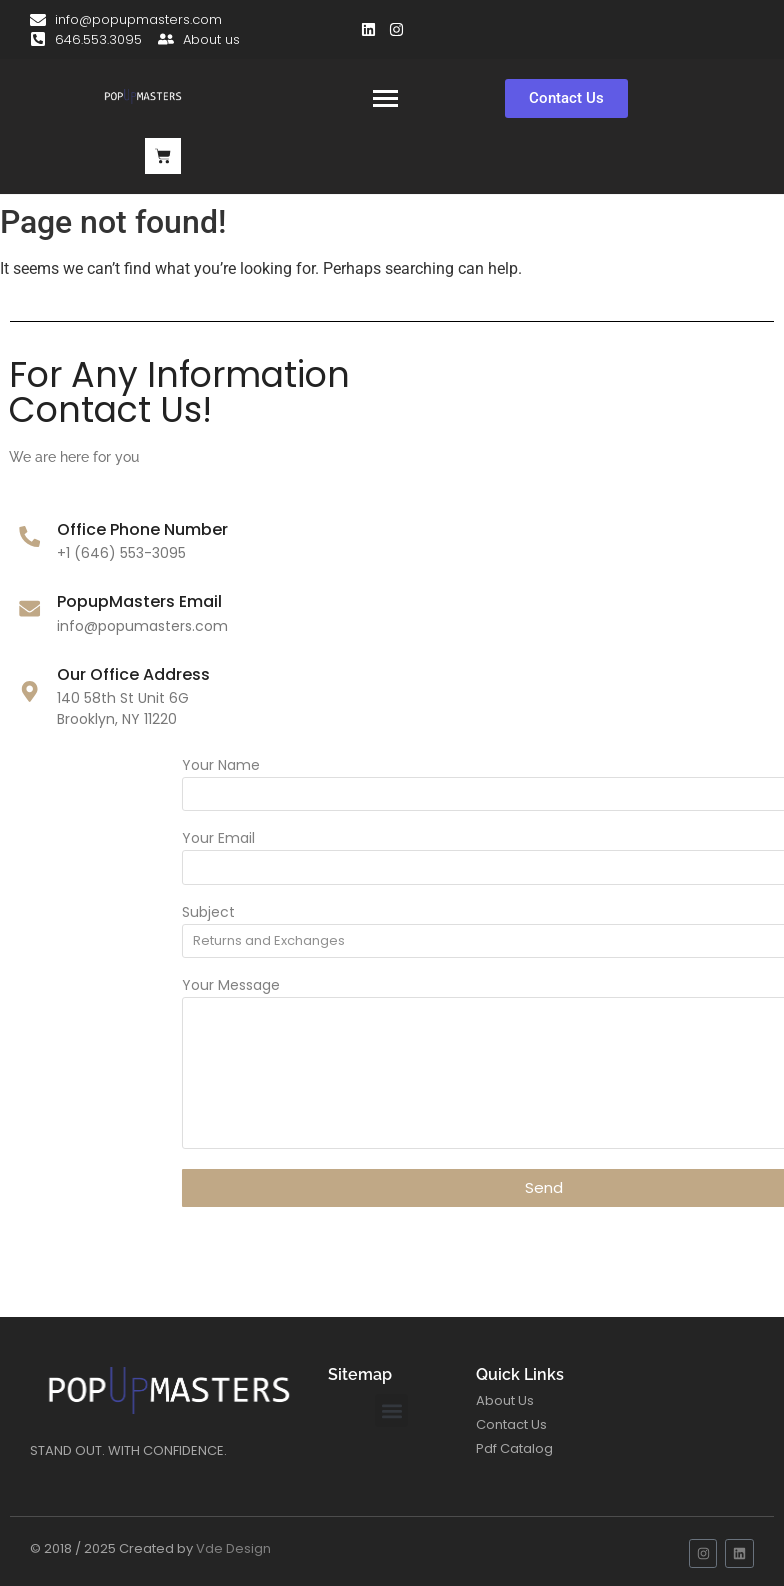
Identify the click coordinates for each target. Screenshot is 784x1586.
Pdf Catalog (514, 1448)
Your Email (479, 839)
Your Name (482, 766)
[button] (391, 1410)
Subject (469, 913)
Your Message (492, 986)
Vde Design (233, 1548)
